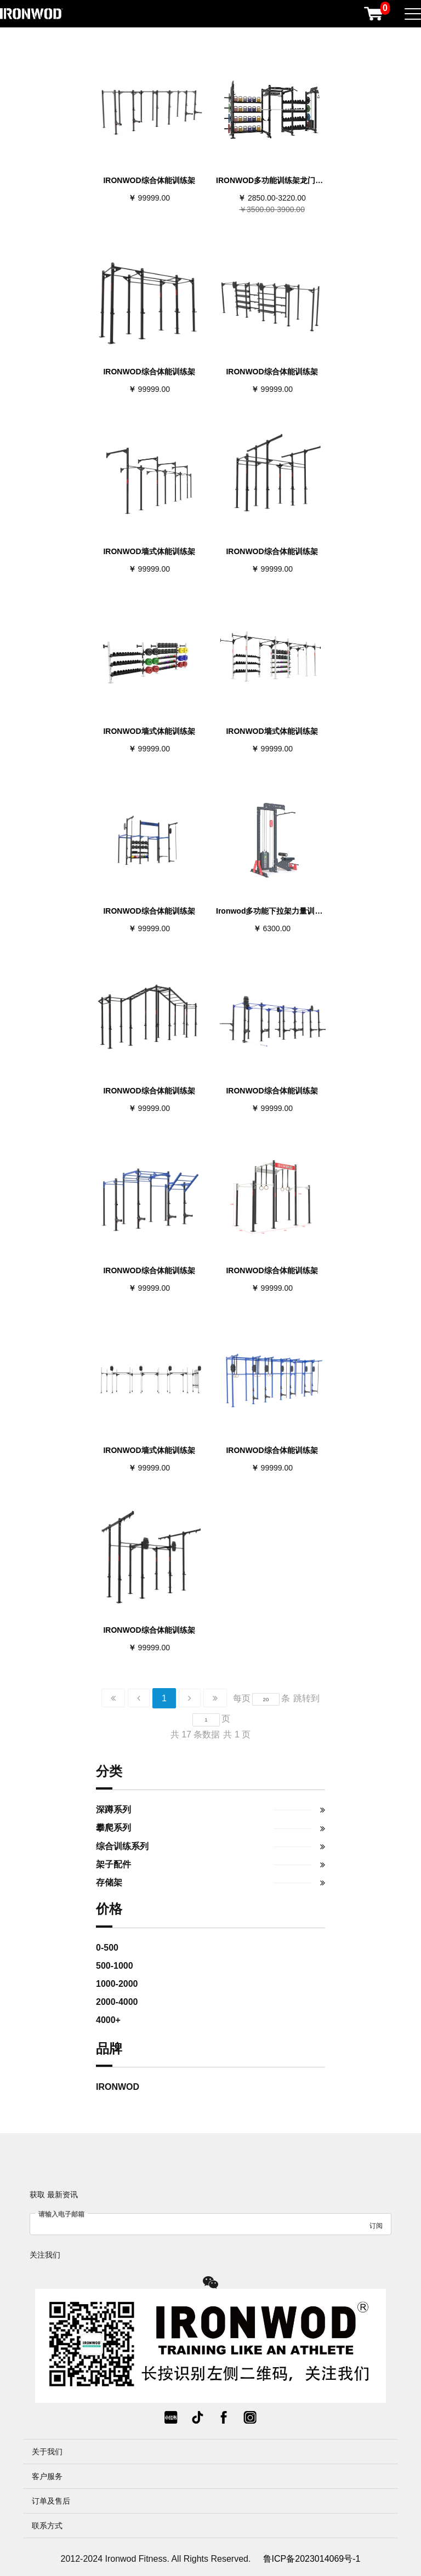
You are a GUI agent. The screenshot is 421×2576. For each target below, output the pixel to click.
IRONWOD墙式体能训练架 (149, 551)
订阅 (376, 2226)
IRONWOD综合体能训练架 (149, 180)
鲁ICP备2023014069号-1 (312, 2558)
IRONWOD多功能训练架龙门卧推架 (277, 180)
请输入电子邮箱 (61, 2214)
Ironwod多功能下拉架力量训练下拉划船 (284, 911)
